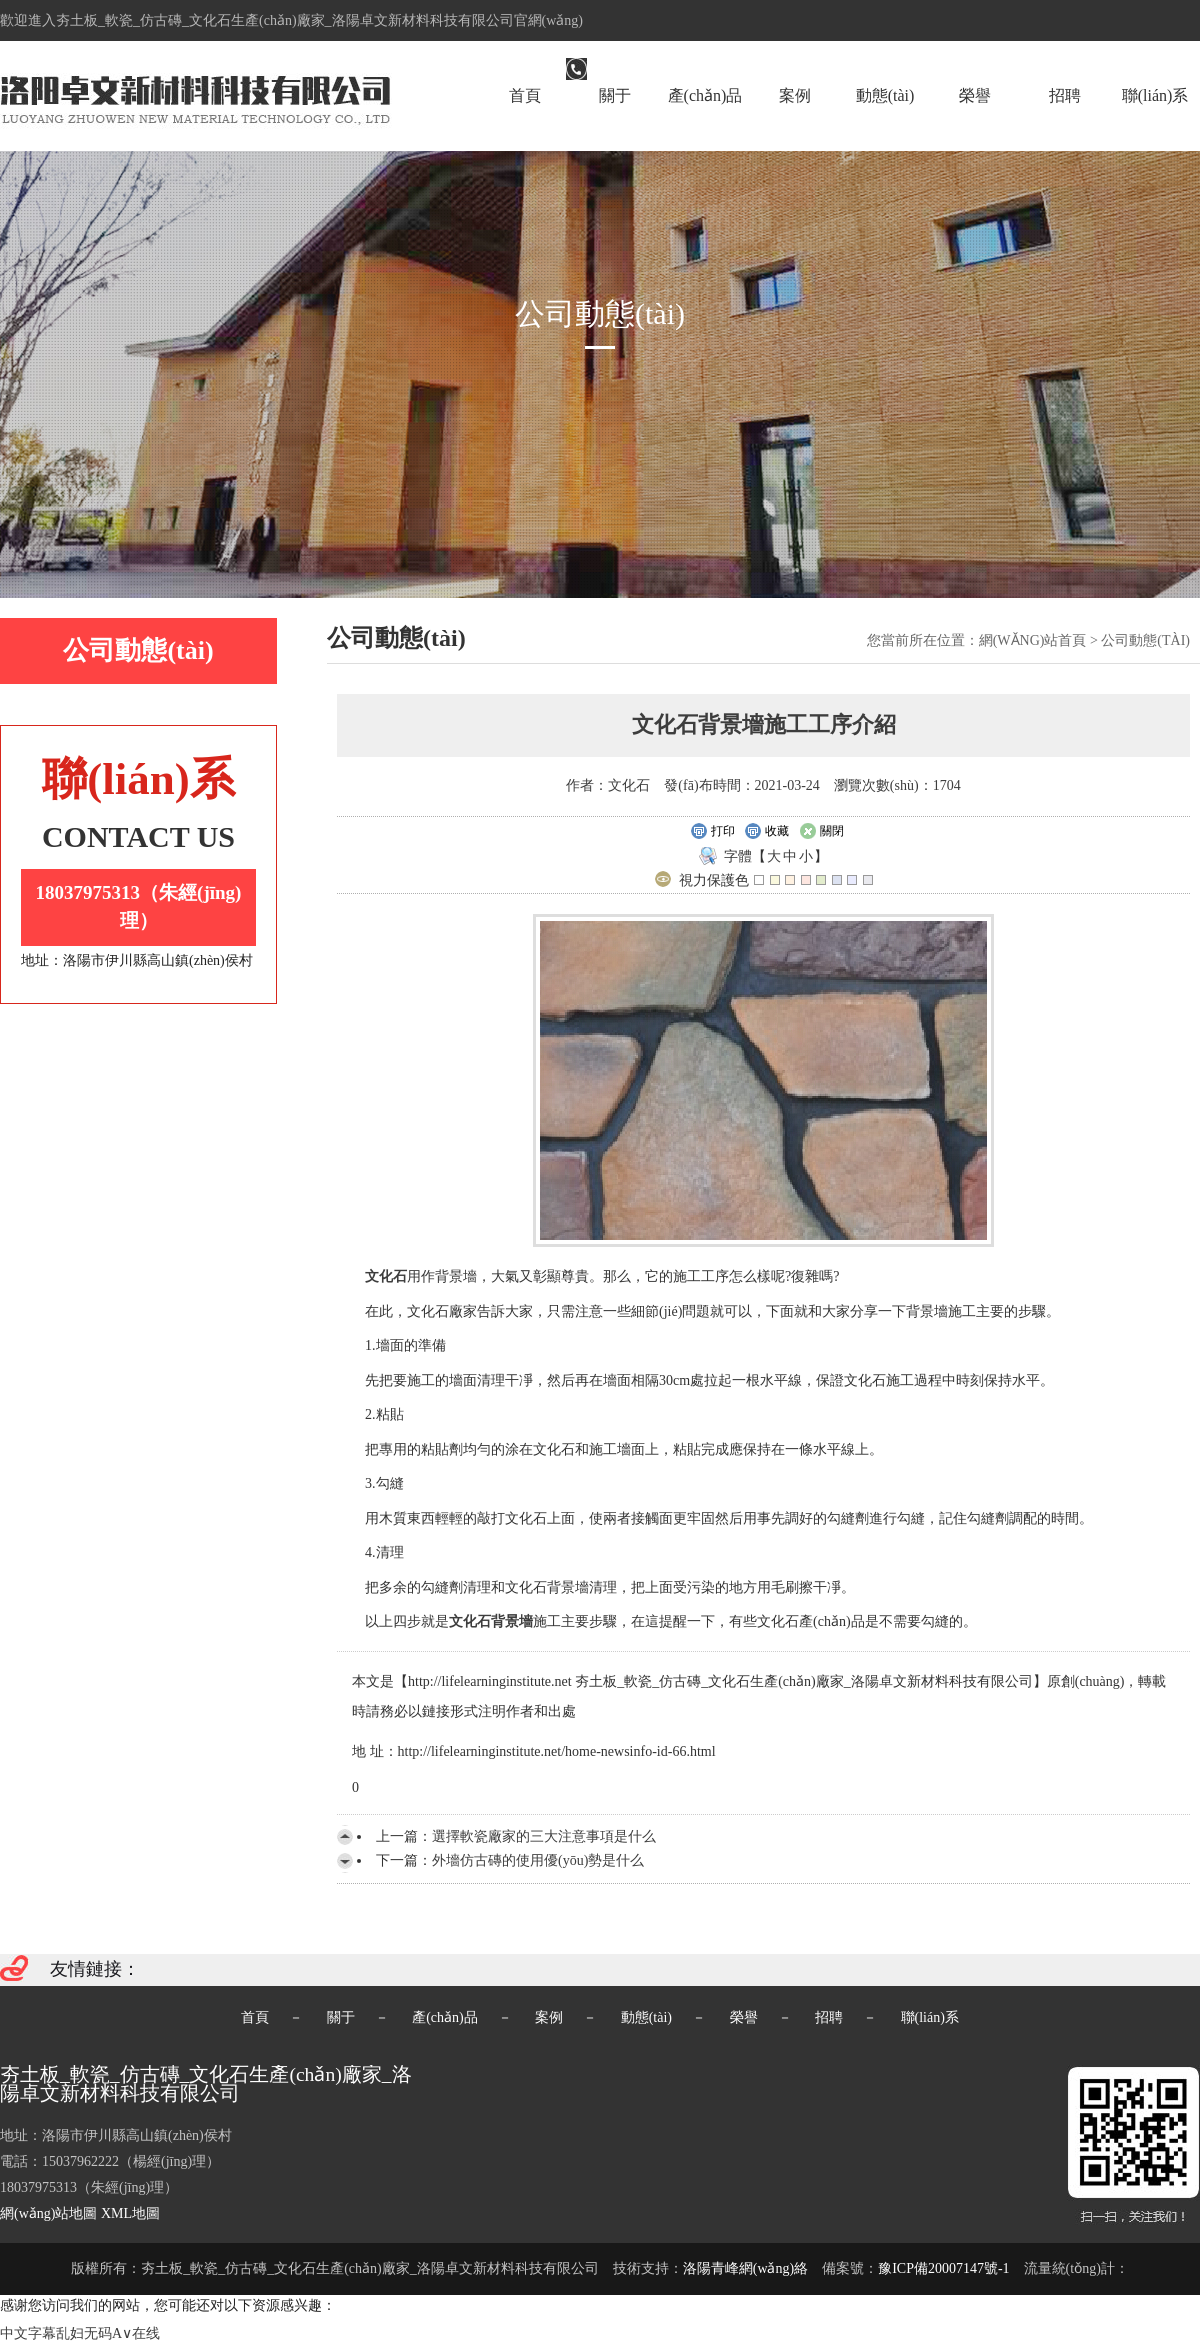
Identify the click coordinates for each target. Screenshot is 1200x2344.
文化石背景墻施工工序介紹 (764, 724)
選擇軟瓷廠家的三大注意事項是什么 (544, 1836)
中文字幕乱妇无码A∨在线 (80, 2333)
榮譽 (975, 95)
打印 (712, 832)
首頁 (525, 95)
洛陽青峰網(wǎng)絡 (745, 2268)
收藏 (766, 832)
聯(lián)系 (1155, 95)
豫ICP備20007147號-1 (943, 2268)
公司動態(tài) (1145, 640)
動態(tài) (885, 95)
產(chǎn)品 (705, 95)
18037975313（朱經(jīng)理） (139, 907)
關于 (615, 95)
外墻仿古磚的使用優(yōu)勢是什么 (538, 1860)
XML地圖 (130, 2213)
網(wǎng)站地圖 (48, 2213)
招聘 (1065, 95)
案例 (795, 95)
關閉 (821, 832)
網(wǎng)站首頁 (1033, 640)
